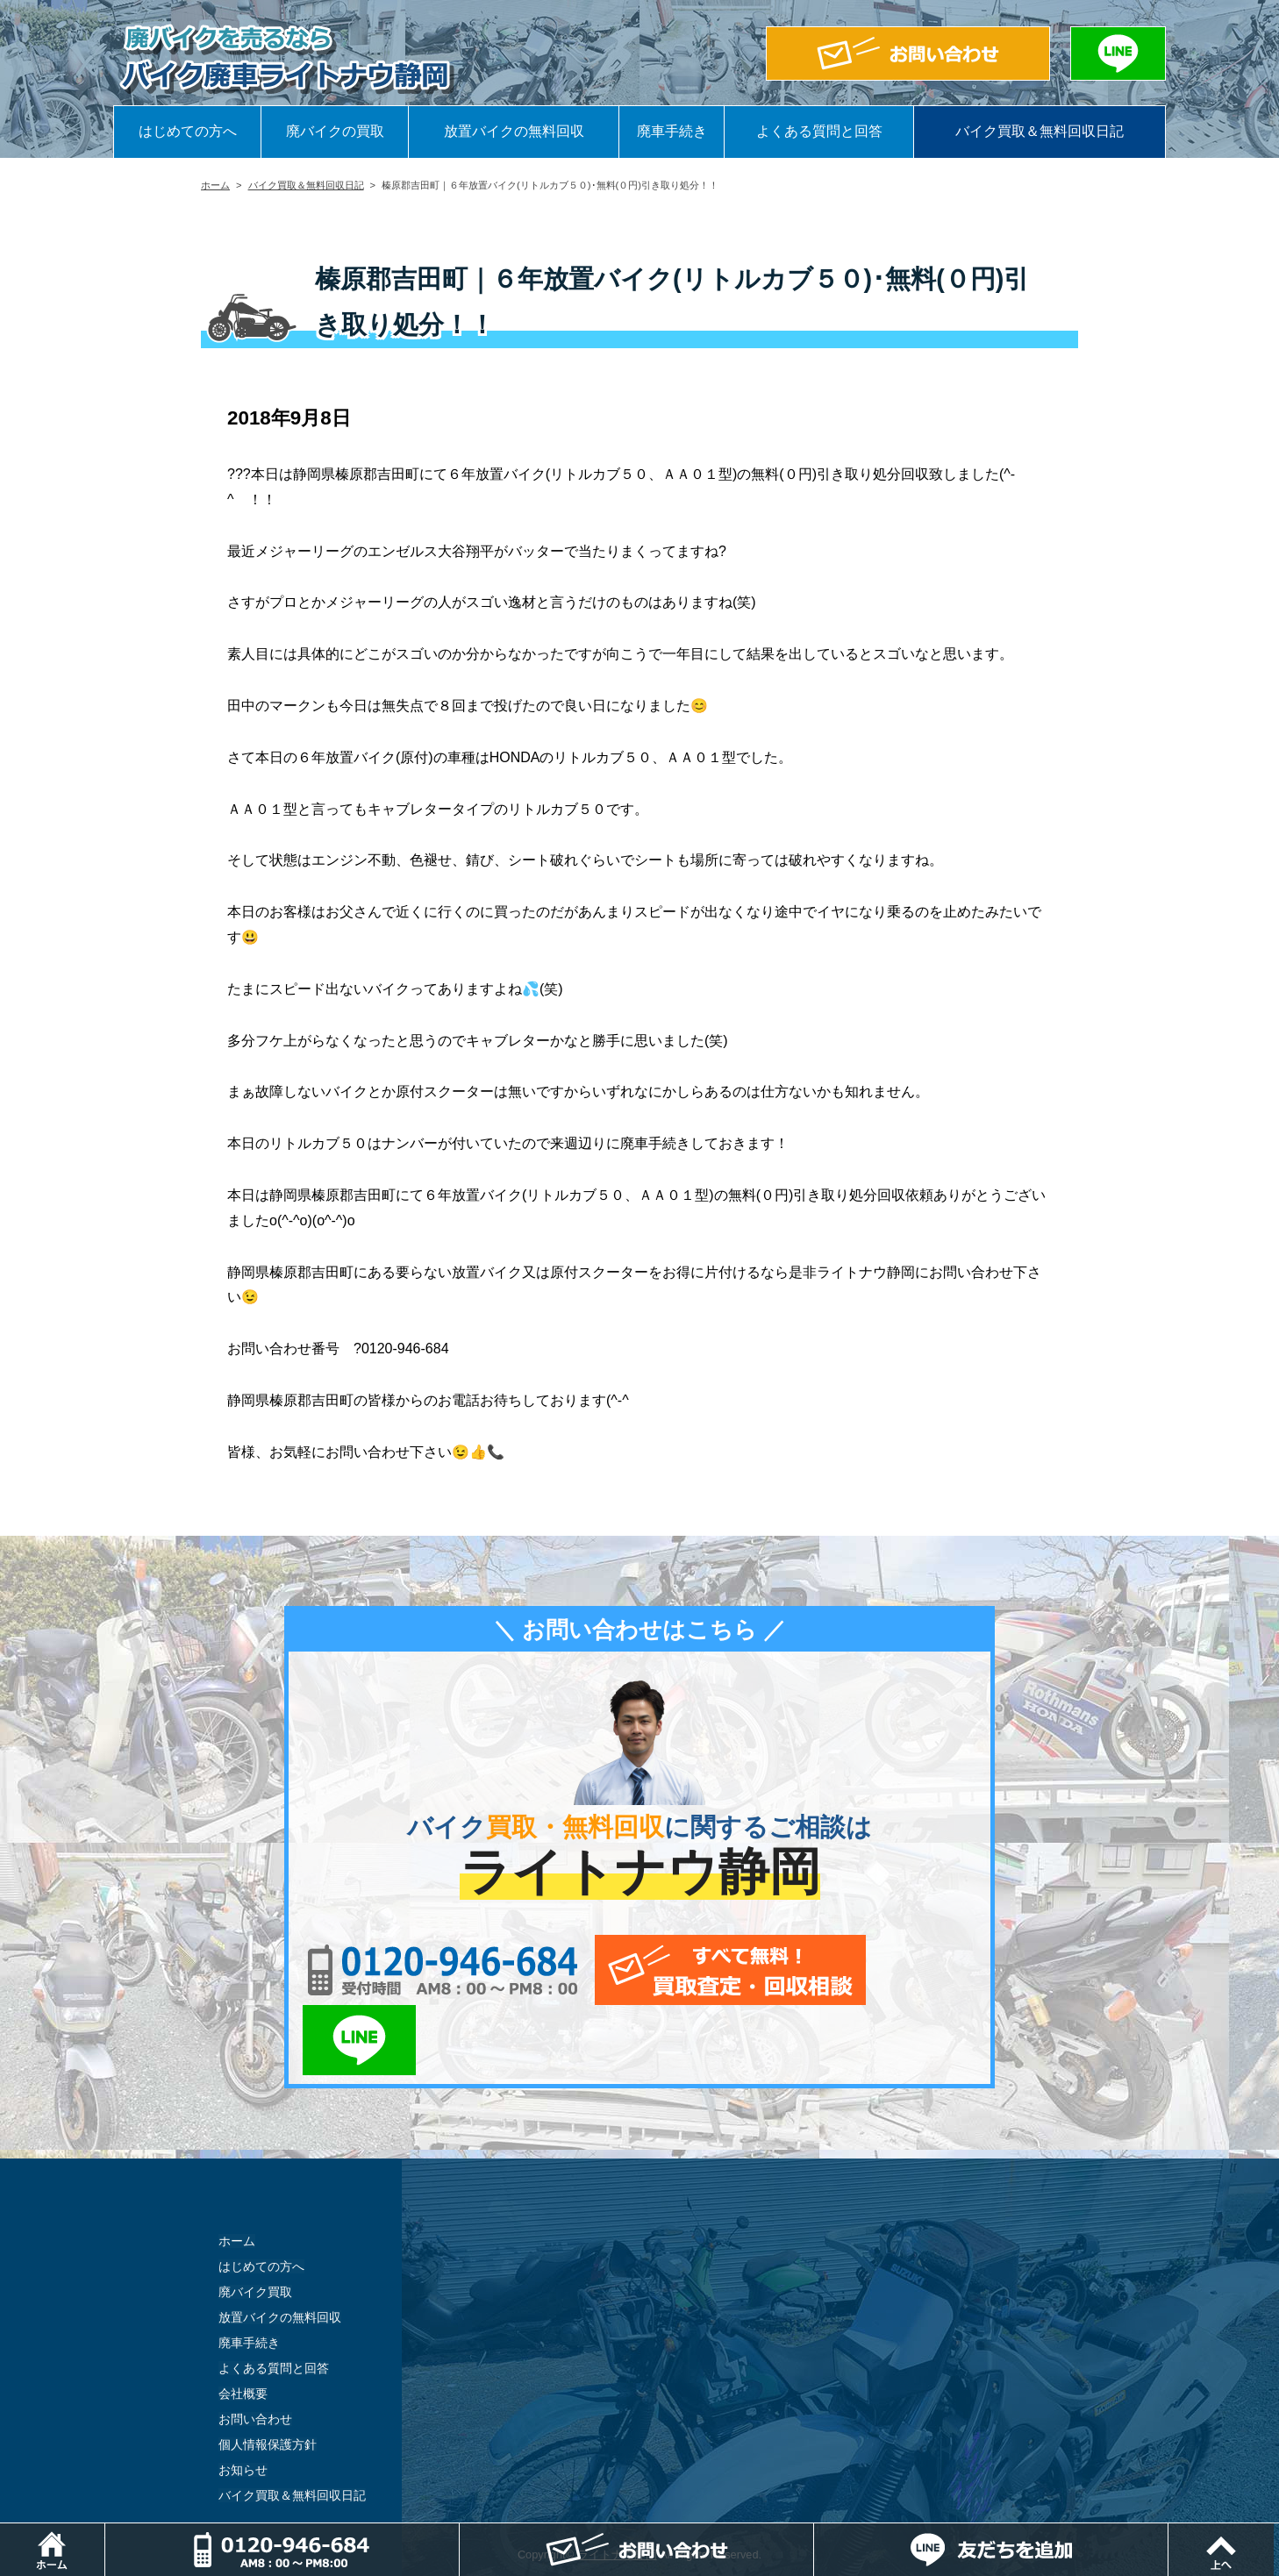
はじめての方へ (188, 131)
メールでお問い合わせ (720, 1970)
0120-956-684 (437, 1970)
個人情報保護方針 (267, 2374)
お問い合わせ (255, 2349)
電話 (460, 2531)
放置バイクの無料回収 (514, 131)
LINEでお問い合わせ (922, 1970)
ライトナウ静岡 (617, 2484)
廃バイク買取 (255, 2222)
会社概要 (243, 2323)
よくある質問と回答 (819, 131)
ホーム (215, 185)
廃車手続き (672, 131)
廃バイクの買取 (335, 131)
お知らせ (243, 2400)
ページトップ (1278, 2531)
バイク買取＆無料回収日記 (1039, 131)
